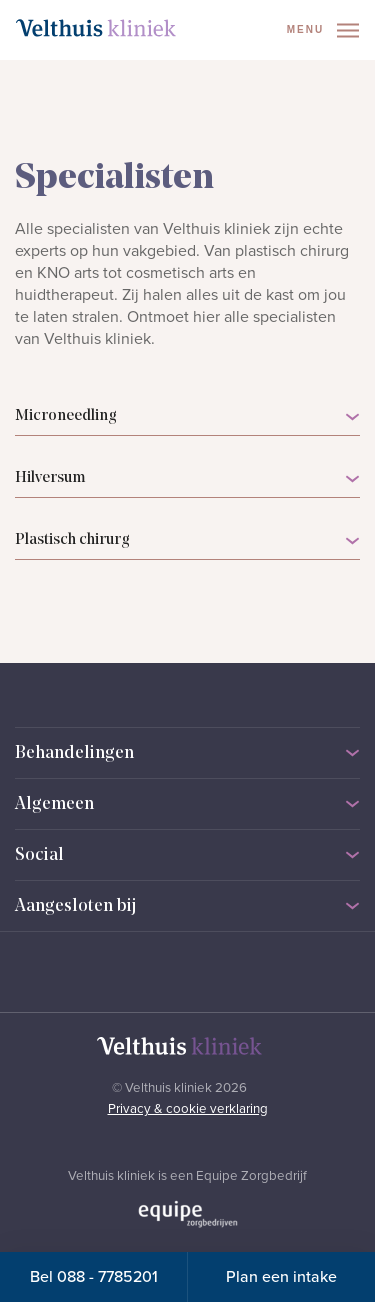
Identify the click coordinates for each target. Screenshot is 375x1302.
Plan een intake (281, 1277)
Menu (323, 30)
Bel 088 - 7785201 (94, 1277)
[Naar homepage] (96, 28)
